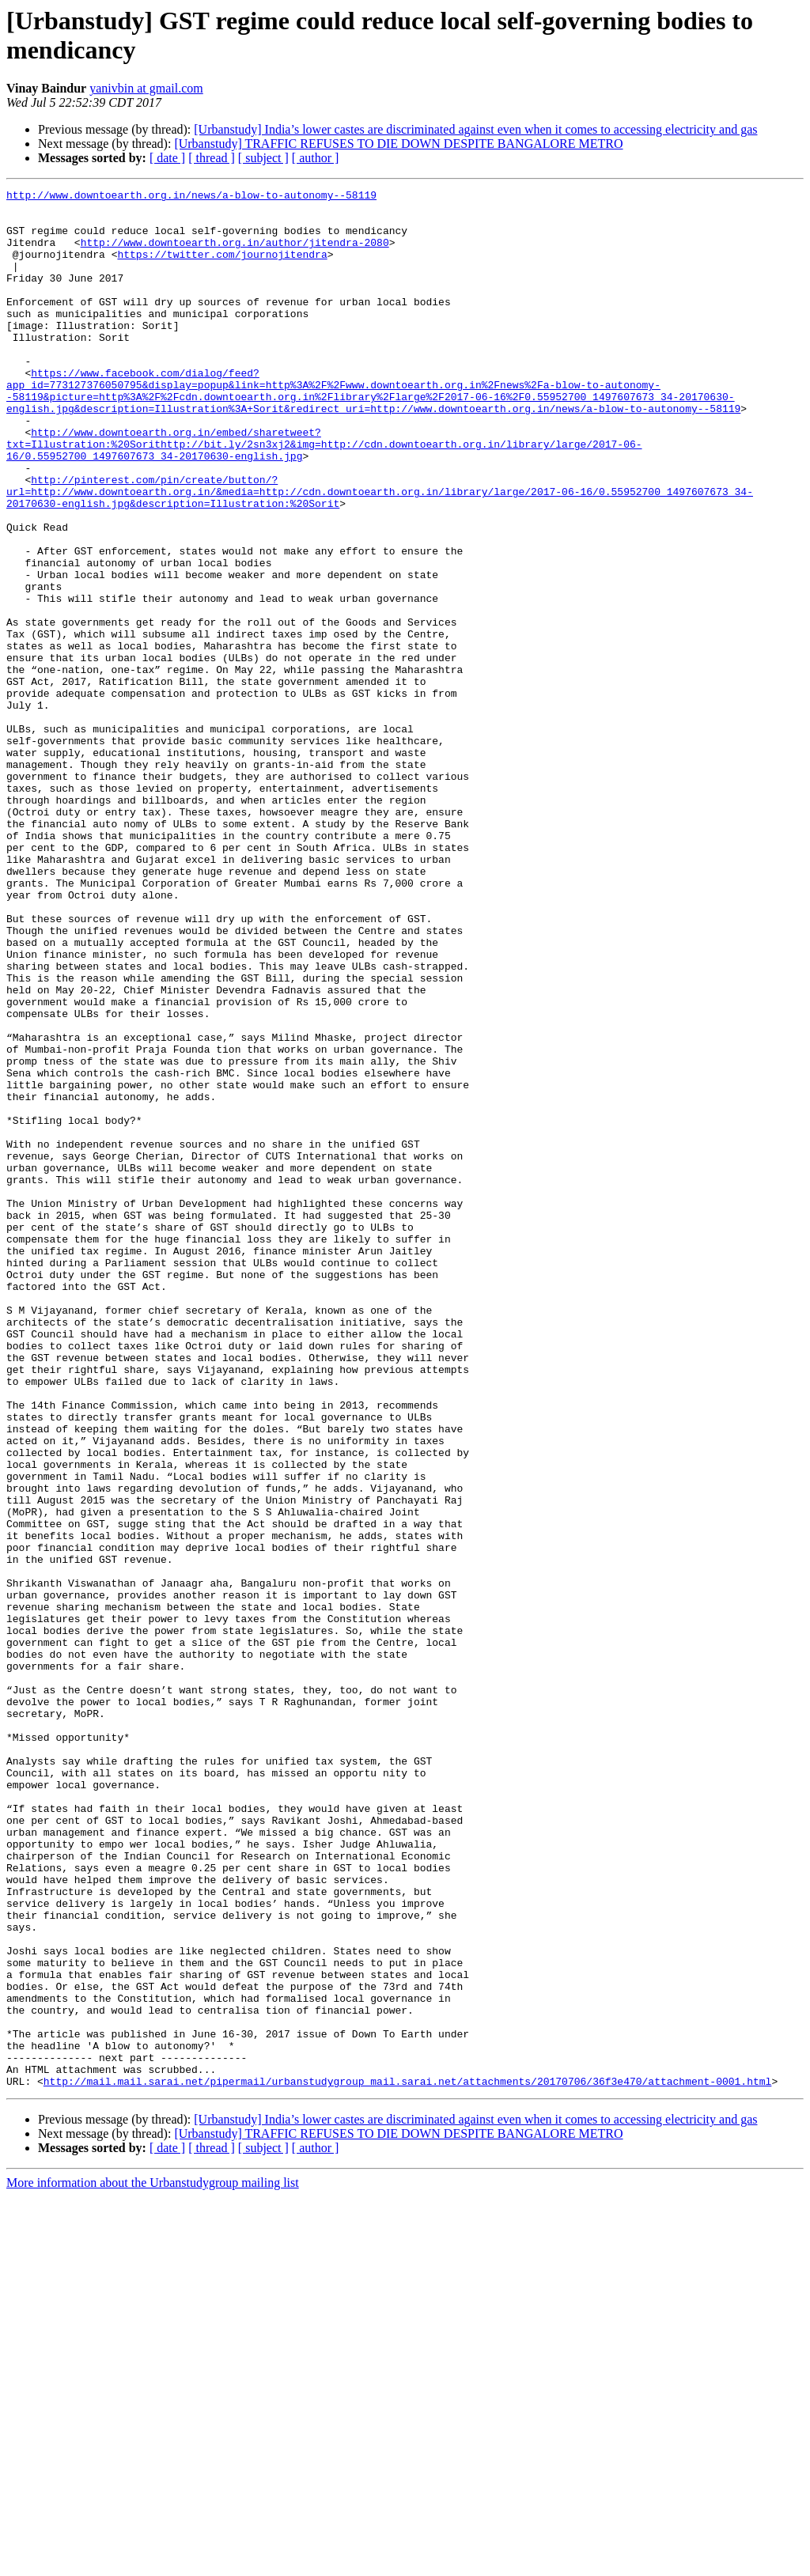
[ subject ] (263, 158)
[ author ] (315, 158)
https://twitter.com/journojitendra (222, 268)
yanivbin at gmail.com (146, 88)
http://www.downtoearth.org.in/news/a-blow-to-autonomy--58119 (191, 197)
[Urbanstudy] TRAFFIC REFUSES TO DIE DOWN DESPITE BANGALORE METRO (398, 143)
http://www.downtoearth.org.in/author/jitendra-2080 (235, 254)
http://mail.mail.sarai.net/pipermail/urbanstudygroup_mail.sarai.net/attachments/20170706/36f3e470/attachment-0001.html (407, 2460)
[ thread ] (211, 158)
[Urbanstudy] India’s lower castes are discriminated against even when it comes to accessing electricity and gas (475, 129)
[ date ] (167, 158)
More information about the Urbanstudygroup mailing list (152, 2562)
